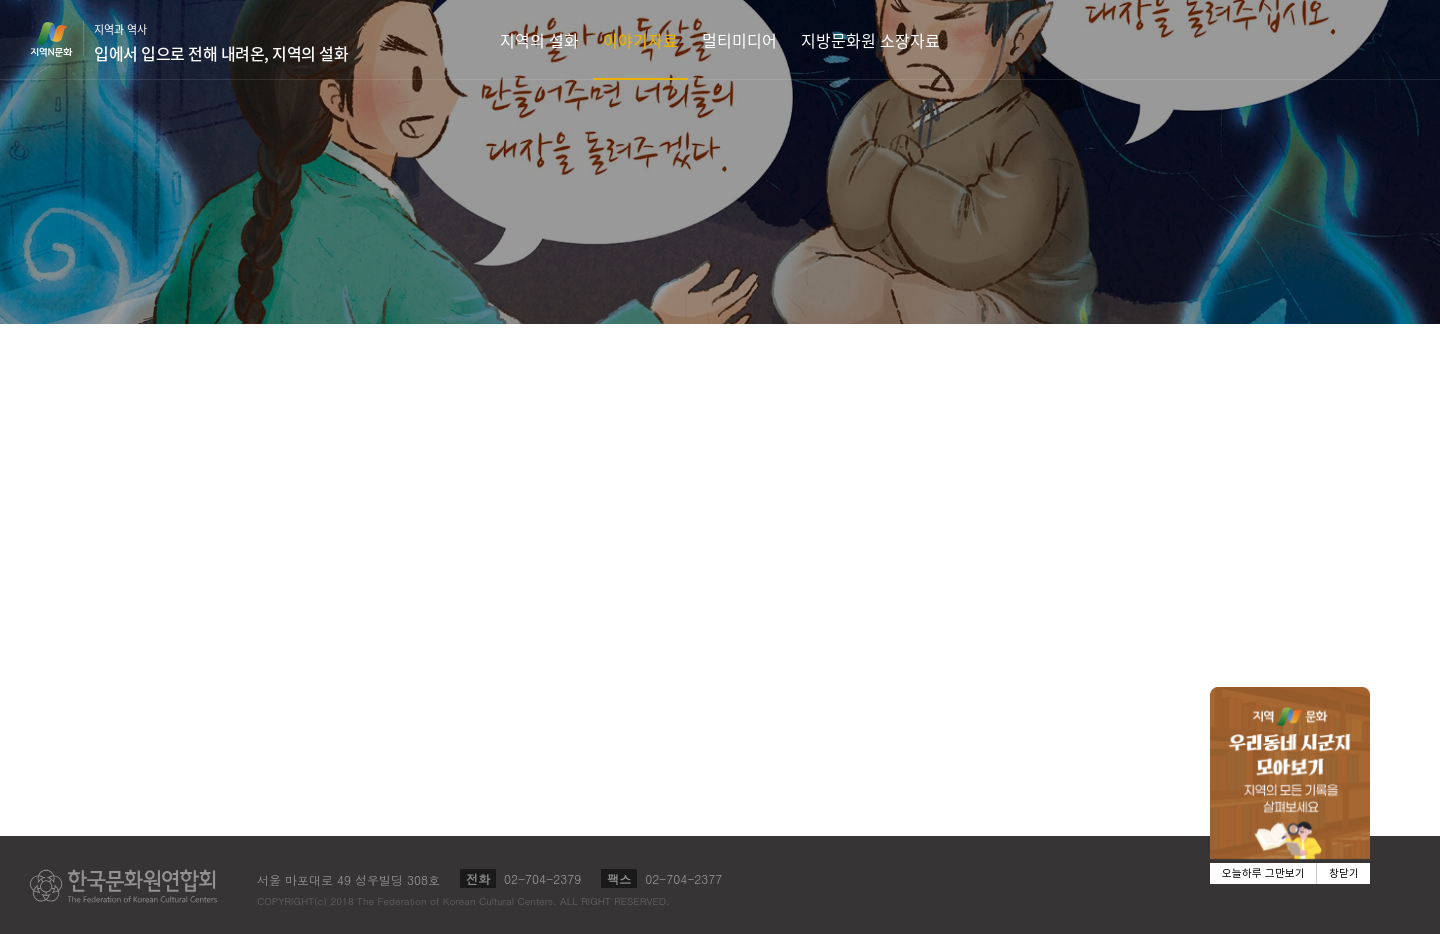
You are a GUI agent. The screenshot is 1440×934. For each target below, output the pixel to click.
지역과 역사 (221, 43)
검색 (1396, 39)
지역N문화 (62, 39)
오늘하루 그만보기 (1263, 873)
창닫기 (1344, 873)
